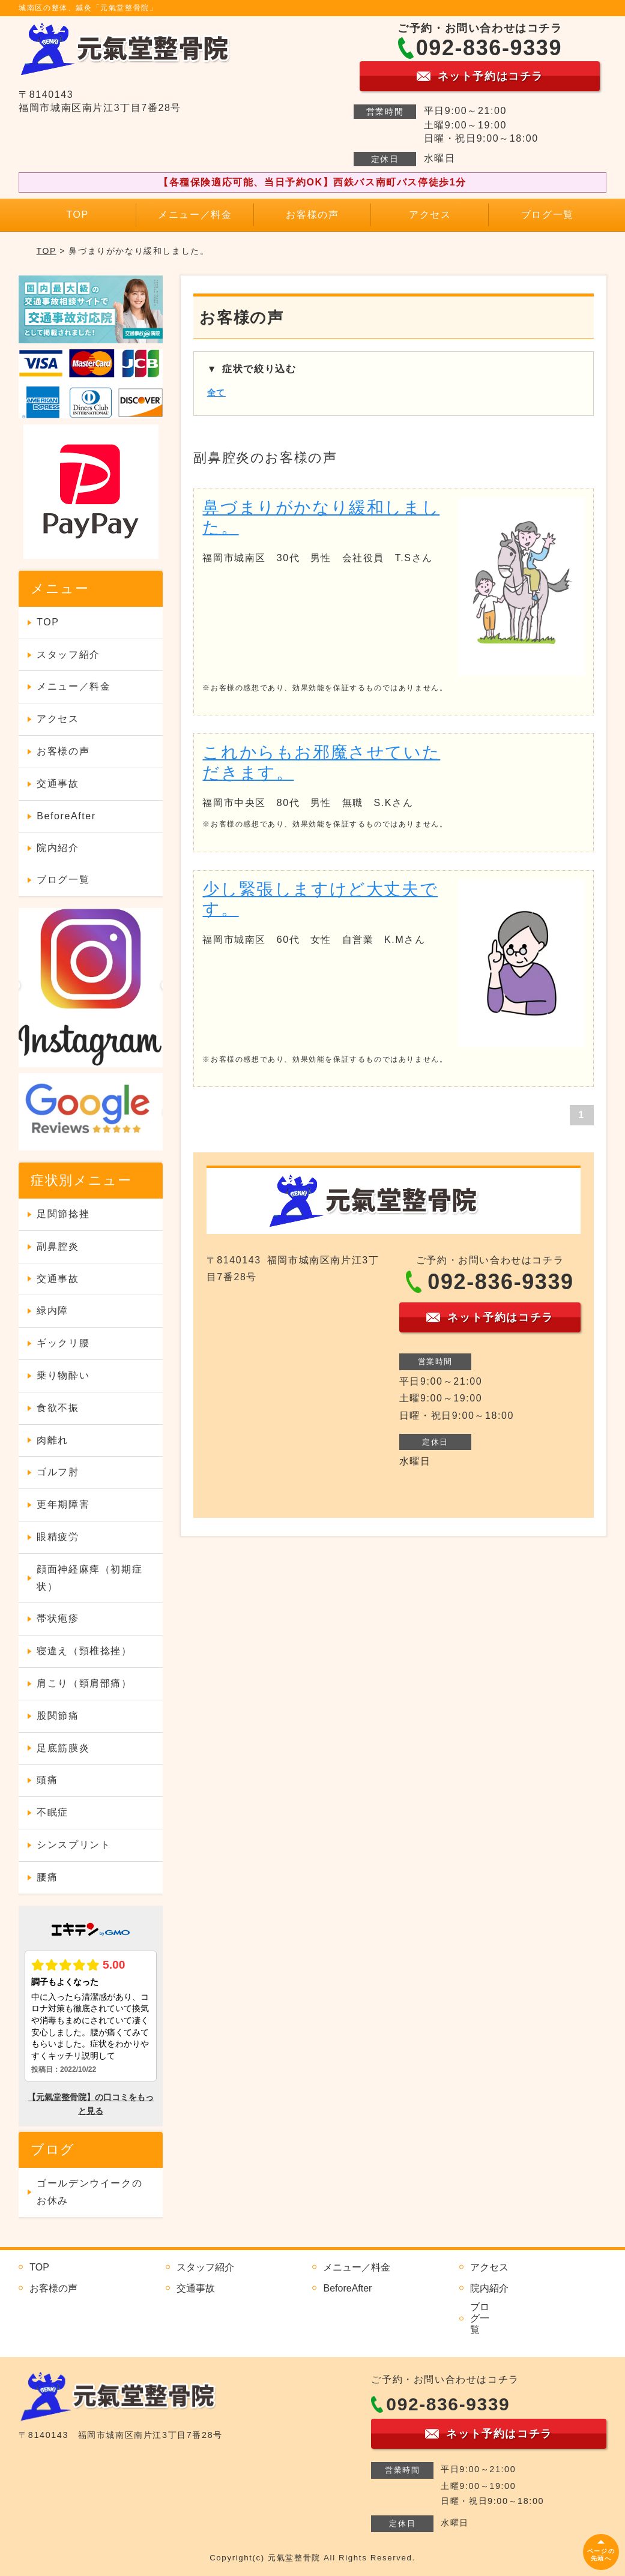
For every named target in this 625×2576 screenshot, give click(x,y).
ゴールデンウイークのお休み (89, 2192)
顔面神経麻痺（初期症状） (89, 1578)
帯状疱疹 (58, 1618)
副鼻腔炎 (58, 1246)
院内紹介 (58, 848)
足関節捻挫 (63, 1214)
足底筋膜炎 (63, 1748)
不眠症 (52, 1812)
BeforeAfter (66, 816)
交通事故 (58, 783)
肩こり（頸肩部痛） (84, 1683)
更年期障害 (63, 1504)
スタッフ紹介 (68, 654)
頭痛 (47, 1780)
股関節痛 (58, 1716)
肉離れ (52, 1440)
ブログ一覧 (547, 214)
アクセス (430, 214)
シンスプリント (73, 1845)
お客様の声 (312, 214)
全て (216, 392)
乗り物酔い (63, 1375)
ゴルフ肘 (58, 1472)
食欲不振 (58, 1408)
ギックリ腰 (63, 1343)
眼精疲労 (58, 1537)
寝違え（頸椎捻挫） (84, 1651)
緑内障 (52, 1310)
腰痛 (47, 1877)
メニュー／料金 (195, 214)
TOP (77, 214)
